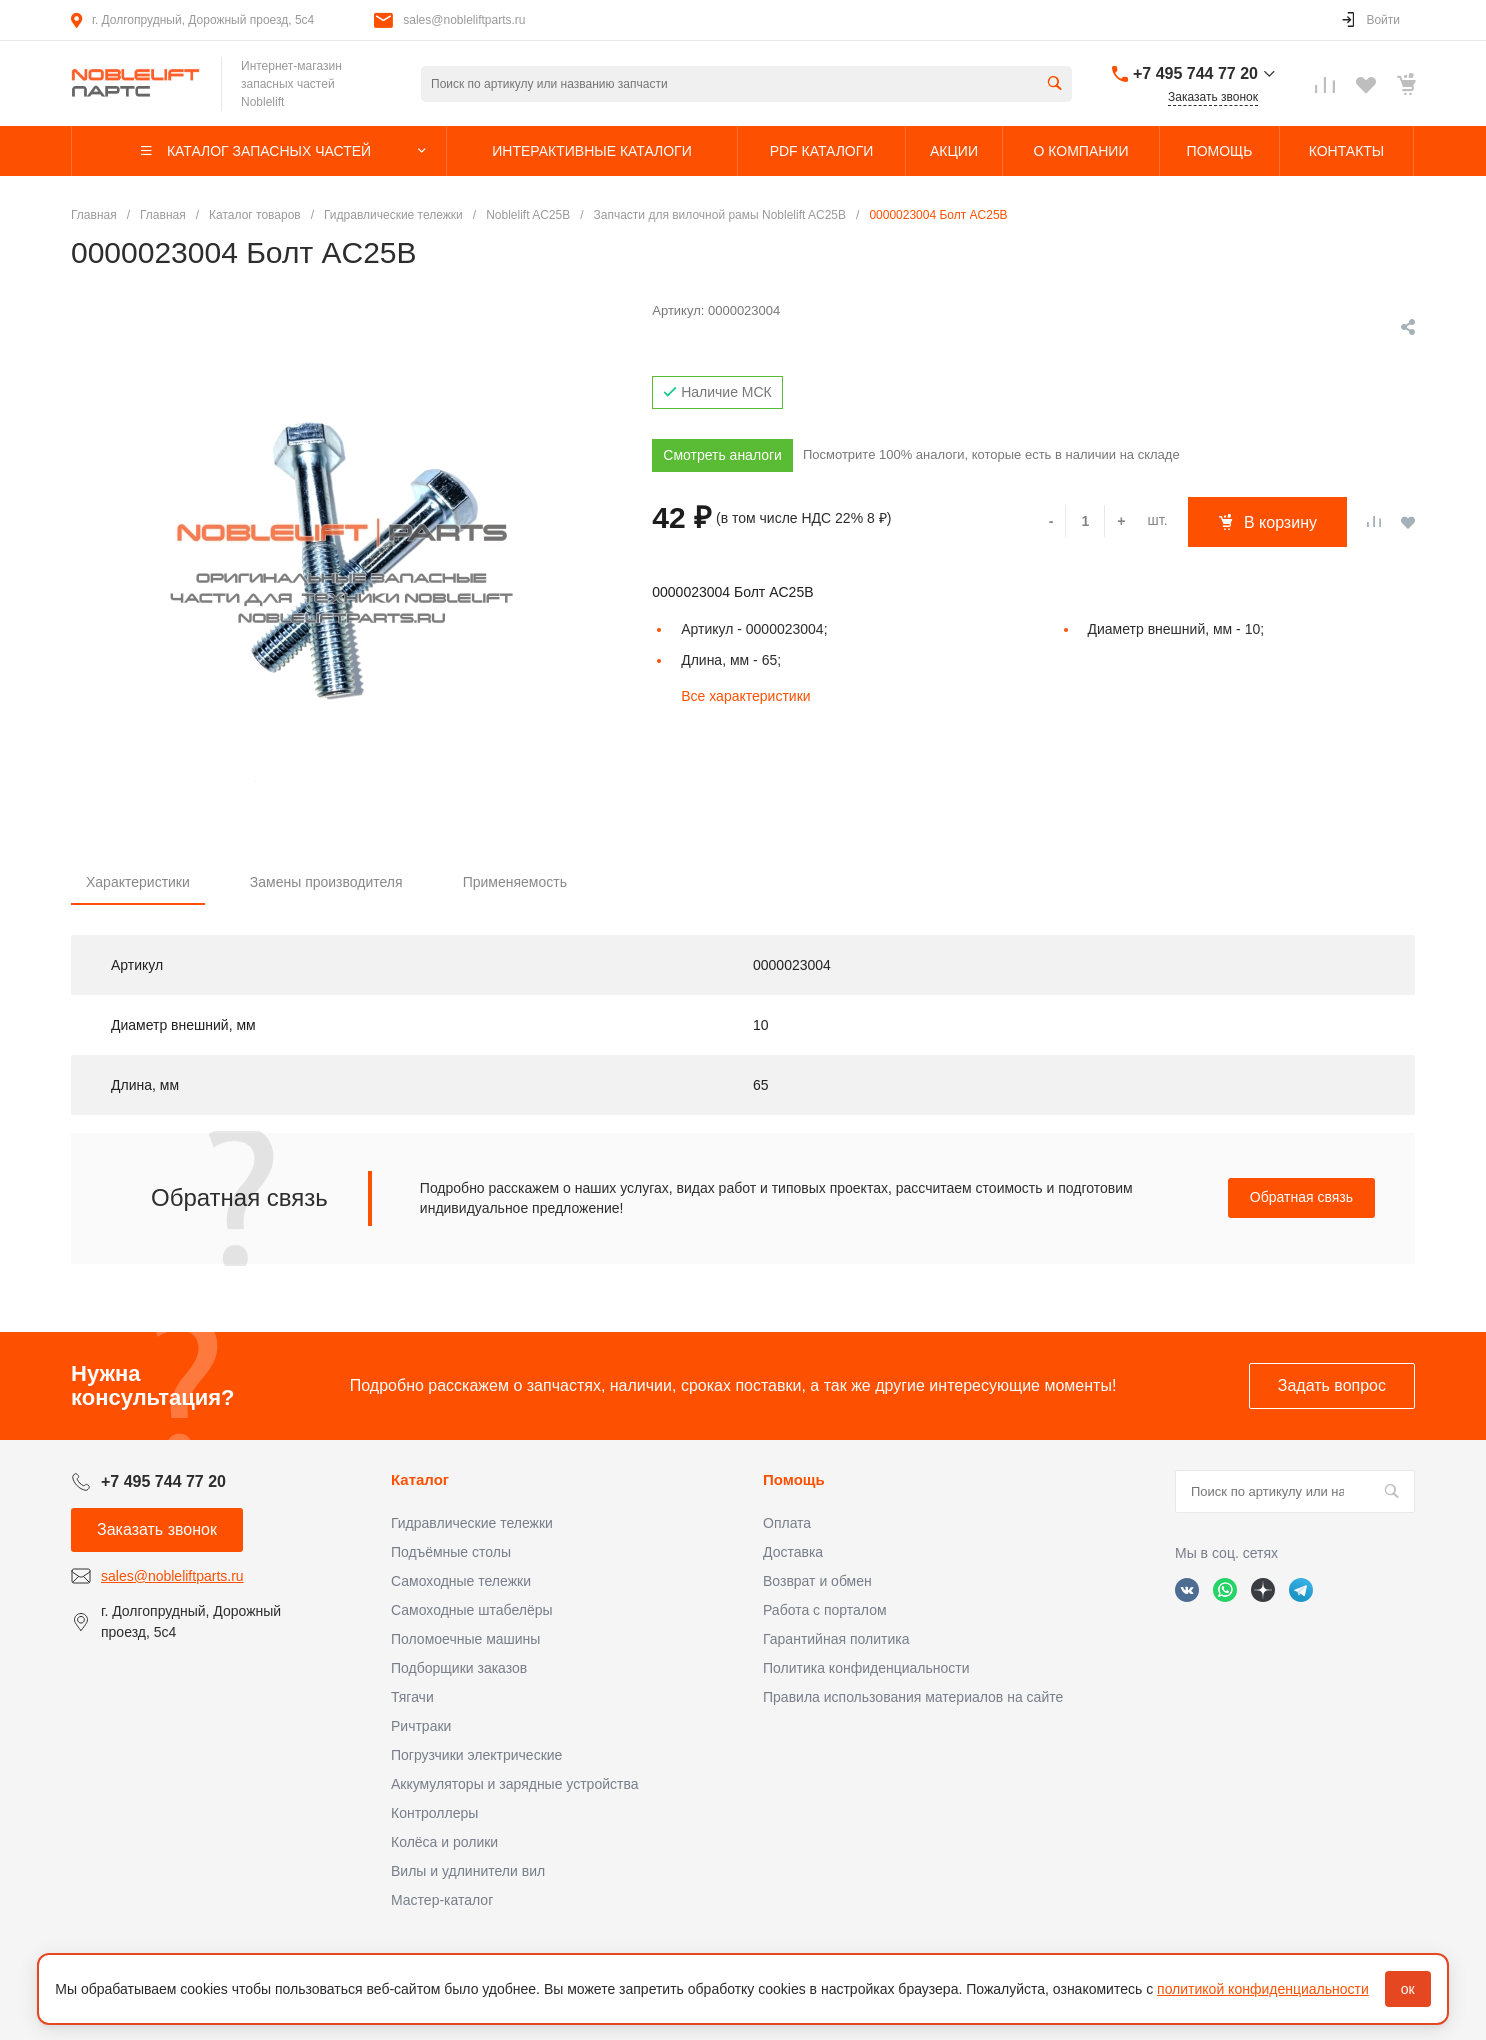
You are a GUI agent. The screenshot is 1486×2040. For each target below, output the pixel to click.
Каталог (420, 1479)
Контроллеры (434, 1813)
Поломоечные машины (465, 1639)
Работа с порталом (825, 1610)
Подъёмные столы (451, 1552)
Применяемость (515, 882)
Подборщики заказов (459, 1668)
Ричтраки (421, 1726)
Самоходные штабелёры (472, 1610)
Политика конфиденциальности (866, 1668)
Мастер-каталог (442, 1900)
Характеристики (138, 882)
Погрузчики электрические (476, 1755)
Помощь (794, 1479)
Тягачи (412, 1697)
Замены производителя (326, 882)
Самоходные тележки (461, 1581)
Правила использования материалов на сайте (913, 1697)
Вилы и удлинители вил (468, 1871)
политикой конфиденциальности (1263, 1989)
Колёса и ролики (444, 1842)
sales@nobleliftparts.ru (464, 20)
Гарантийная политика (836, 1639)
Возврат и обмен (817, 1581)
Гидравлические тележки (472, 1523)
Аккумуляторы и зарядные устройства (514, 1784)
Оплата (787, 1523)
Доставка (793, 1552)
